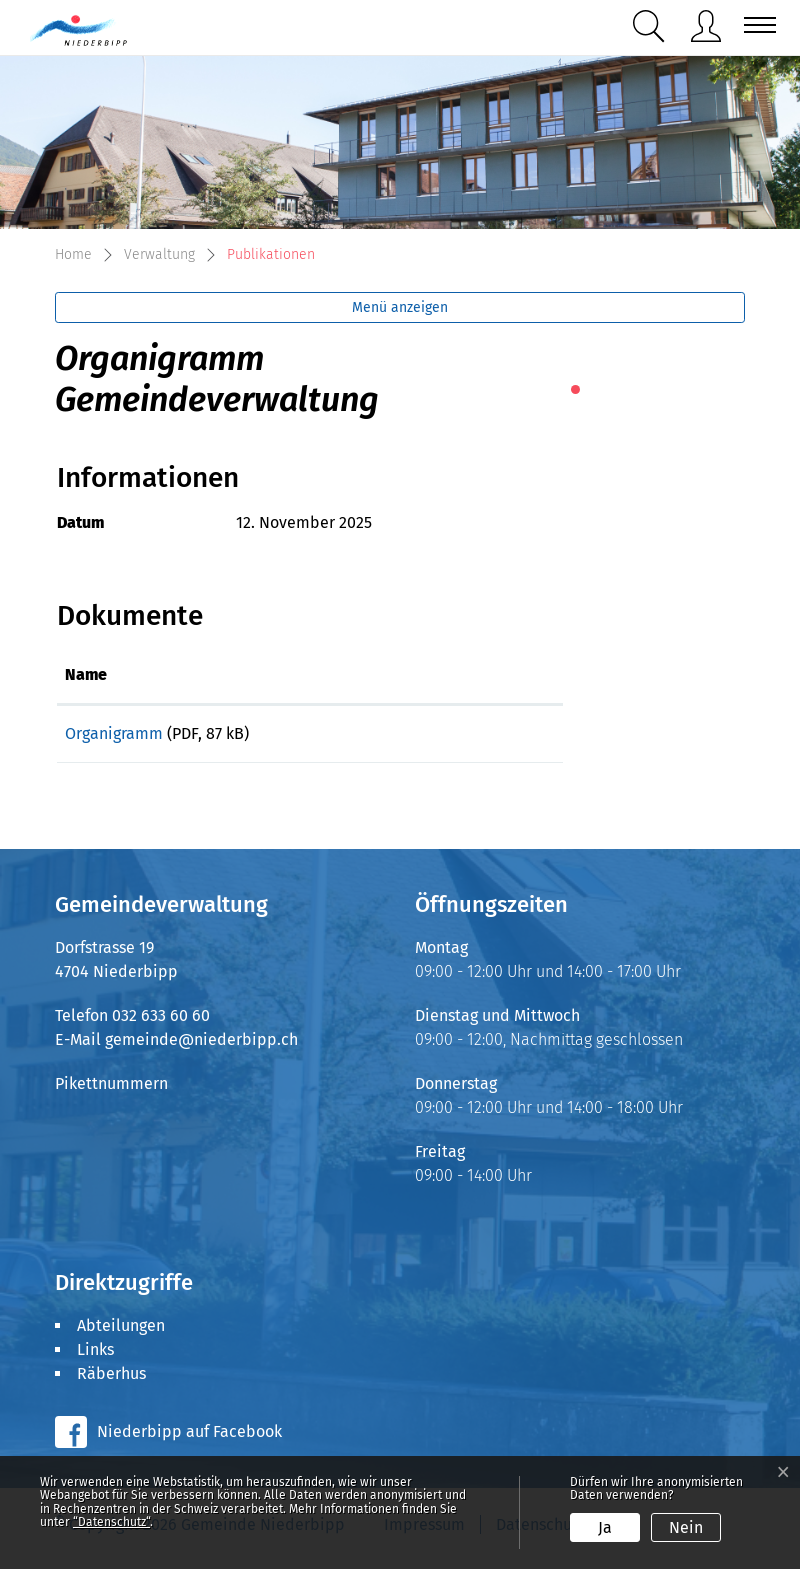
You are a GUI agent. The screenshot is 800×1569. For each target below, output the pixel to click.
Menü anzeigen (400, 307)
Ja (605, 1527)
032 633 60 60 (161, 1022)
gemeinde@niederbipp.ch (201, 1046)
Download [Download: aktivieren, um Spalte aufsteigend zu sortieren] (441, 674)
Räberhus (111, 1380)
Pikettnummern (111, 1090)
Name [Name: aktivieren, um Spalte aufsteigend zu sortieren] (86, 674)
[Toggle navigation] (754, 25)
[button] (653, 26)
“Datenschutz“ (111, 1522)
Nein (686, 1527)
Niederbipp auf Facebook (189, 1438)
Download (480, 737)
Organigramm (114, 733)
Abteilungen (121, 1332)
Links (95, 1356)
